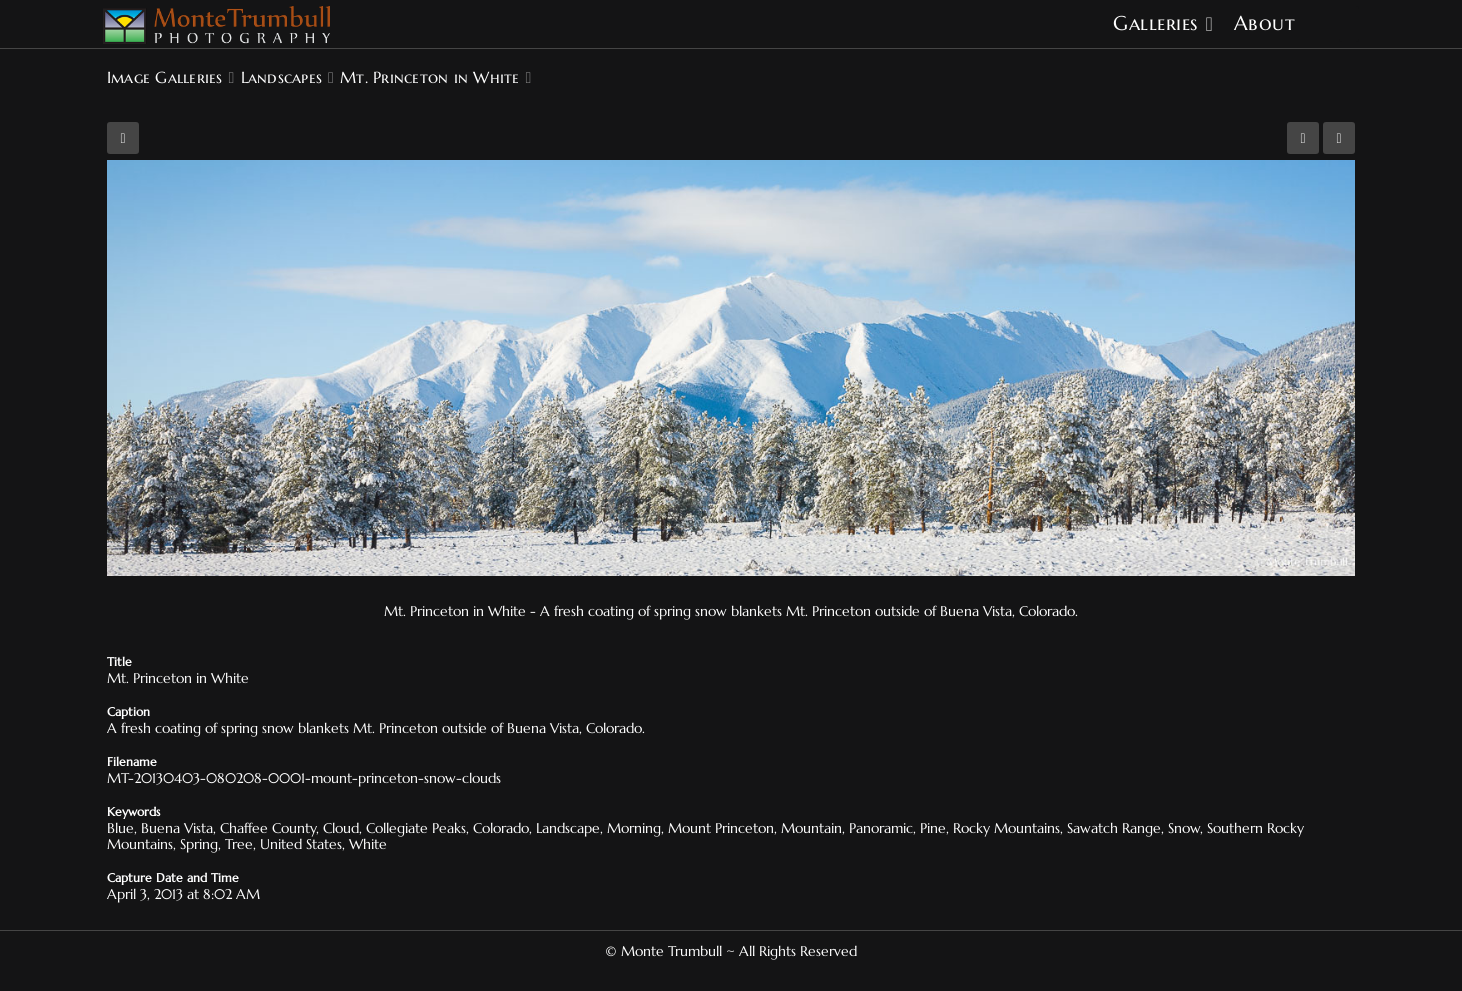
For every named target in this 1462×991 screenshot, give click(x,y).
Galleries (1155, 23)
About (1265, 23)
